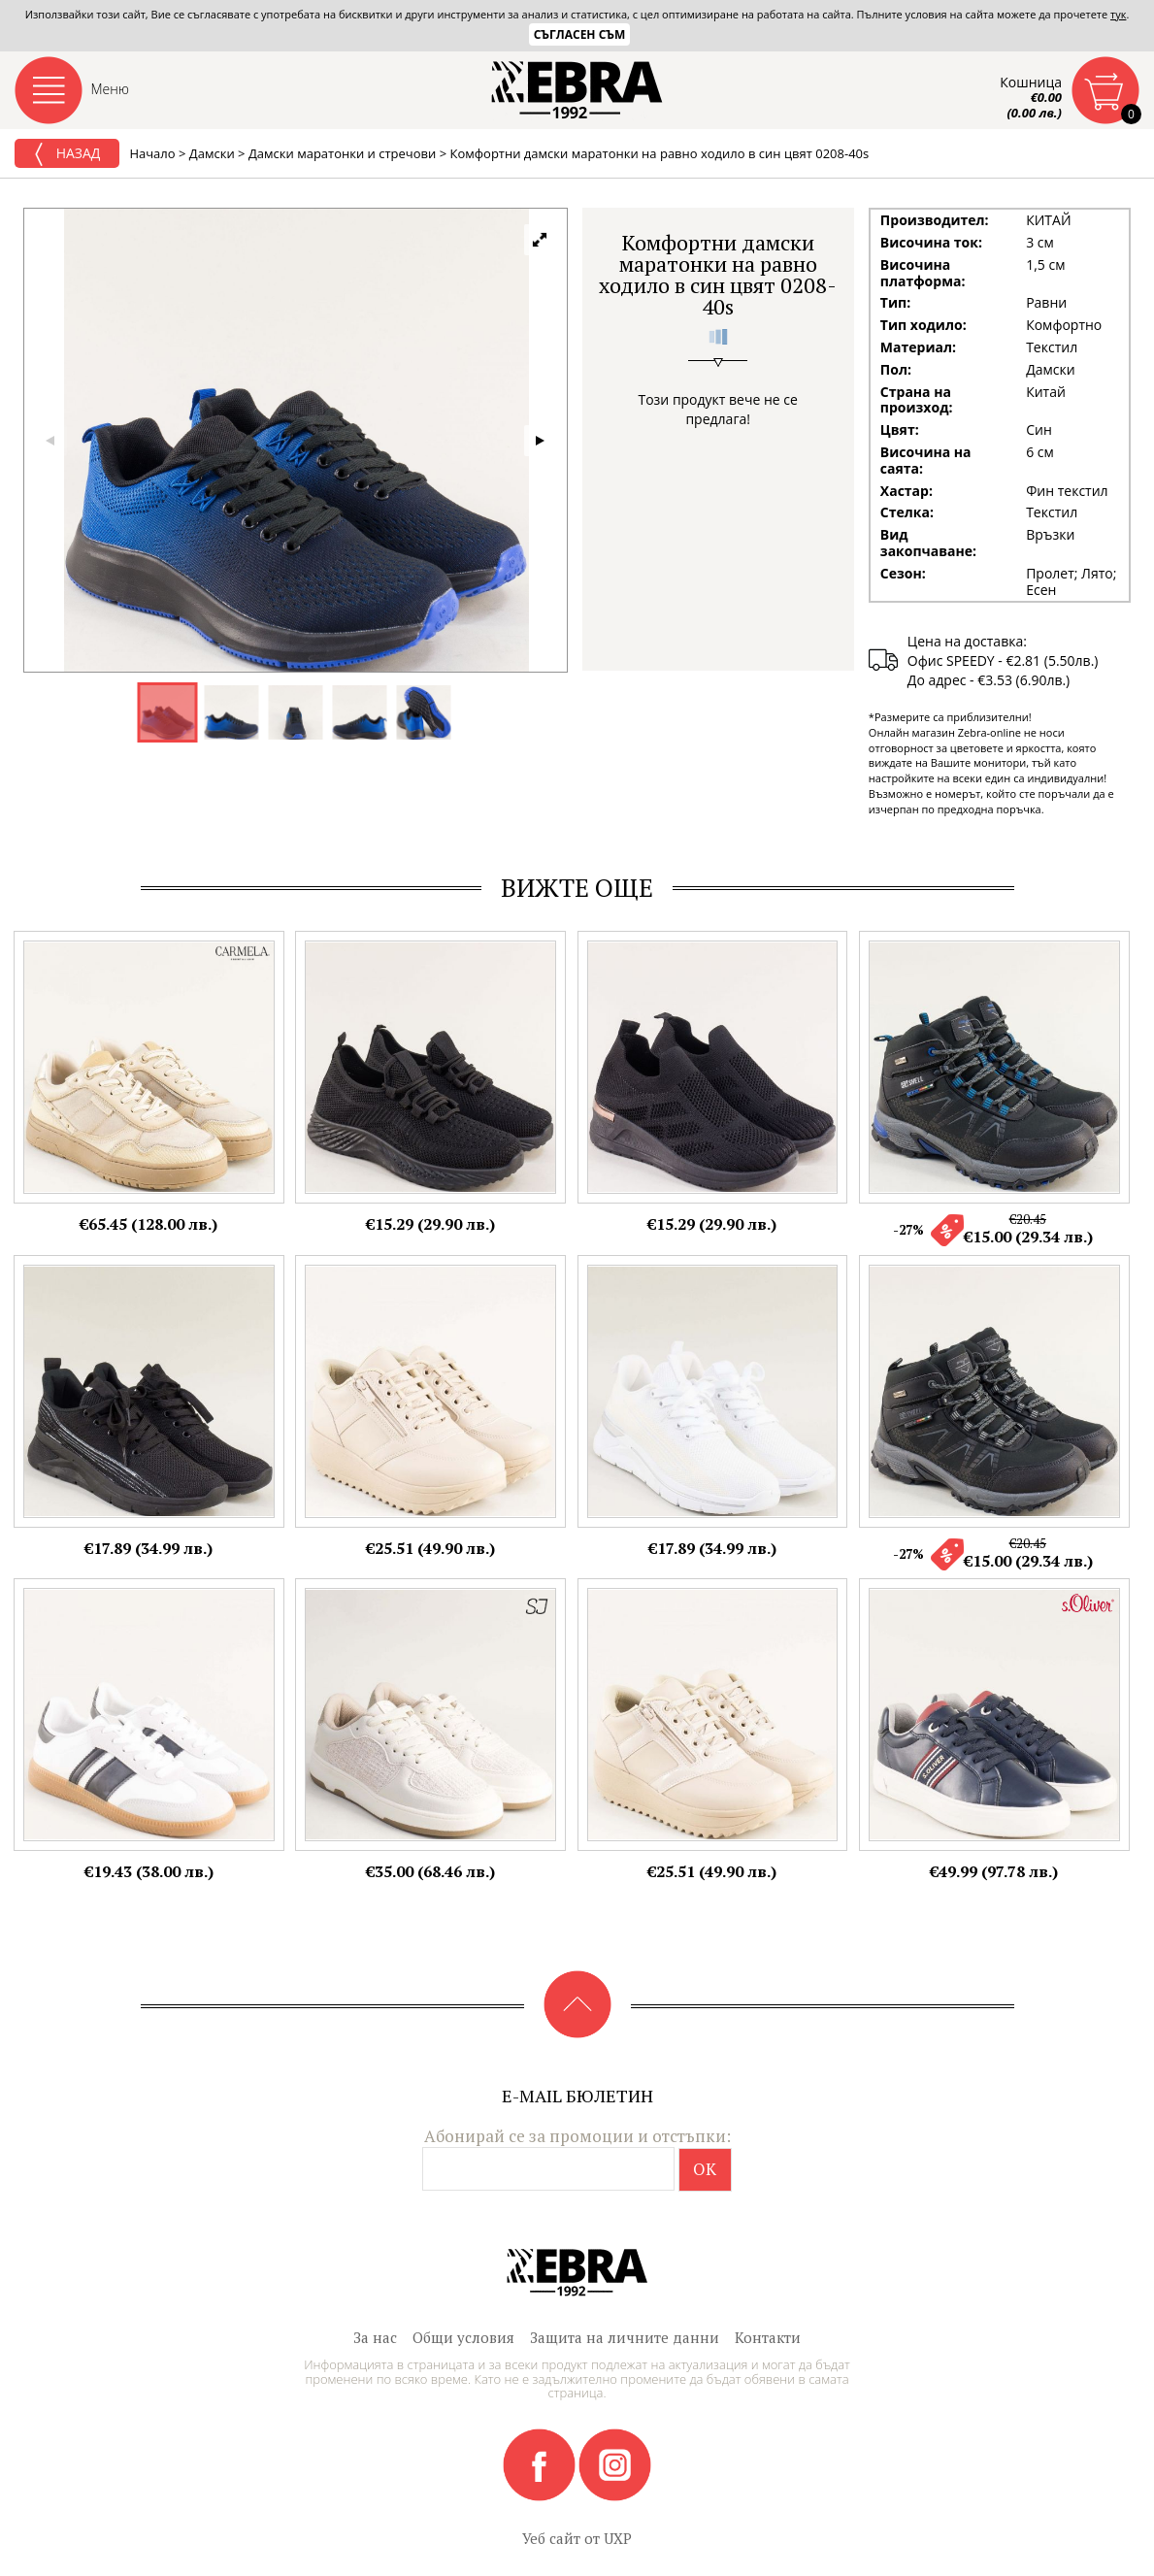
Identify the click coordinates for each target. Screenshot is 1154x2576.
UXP (618, 2538)
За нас (375, 2337)
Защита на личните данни (624, 2337)
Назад (67, 154)
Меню (110, 89)
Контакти (768, 2337)
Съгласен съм (580, 34)
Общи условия (463, 2337)
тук (1118, 14)
